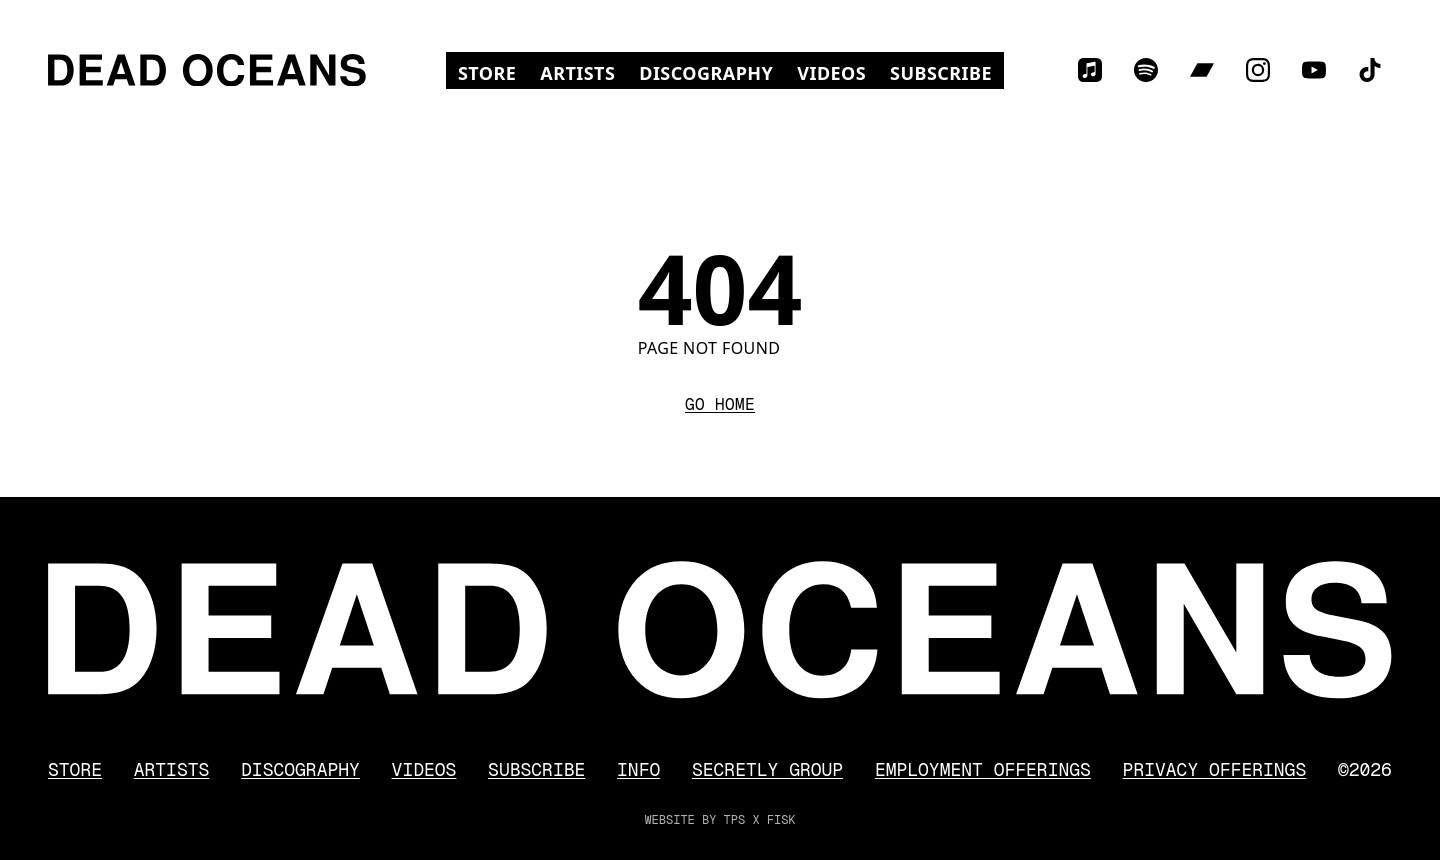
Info (638, 769)
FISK (781, 820)
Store (493, 72)
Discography (706, 73)
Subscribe (941, 73)
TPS (735, 820)
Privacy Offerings (1215, 769)
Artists (577, 73)
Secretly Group (767, 769)
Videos (837, 72)
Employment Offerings (983, 769)
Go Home (720, 404)
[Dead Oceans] (207, 70)
